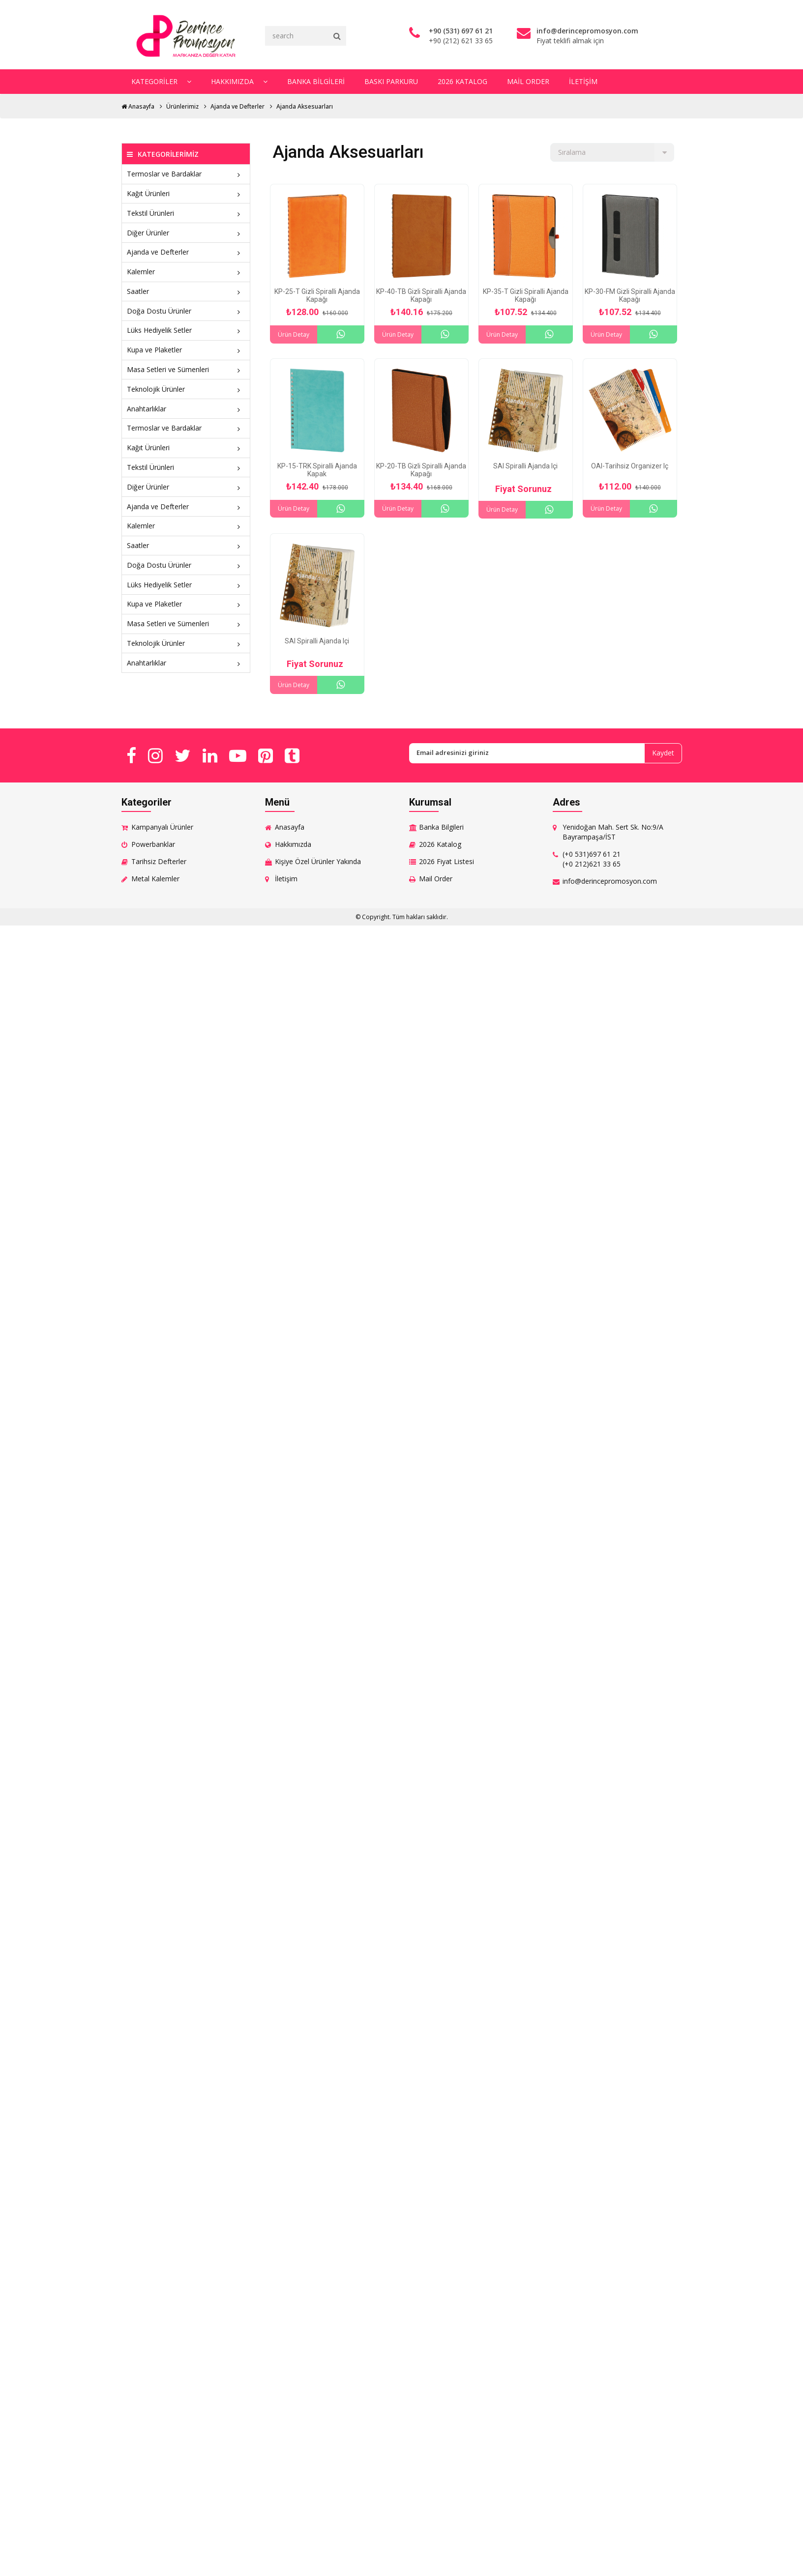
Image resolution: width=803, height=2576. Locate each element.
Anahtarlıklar (186, 408)
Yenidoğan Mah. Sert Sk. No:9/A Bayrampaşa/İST (613, 831)
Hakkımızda (238, 81)
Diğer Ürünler (186, 232)
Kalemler (186, 271)
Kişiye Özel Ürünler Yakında (318, 861)
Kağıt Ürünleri (186, 193)
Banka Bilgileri (315, 81)
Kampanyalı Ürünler (162, 826)
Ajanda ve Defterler (237, 106)
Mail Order (526, 81)
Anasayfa (137, 106)
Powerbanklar (153, 843)
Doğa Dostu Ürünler (186, 310)
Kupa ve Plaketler (186, 349)
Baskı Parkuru (390, 81)
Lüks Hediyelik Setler (186, 330)
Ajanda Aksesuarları (304, 106)
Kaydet (663, 752)
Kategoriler (161, 81)
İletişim (581, 81)
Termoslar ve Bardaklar (186, 173)
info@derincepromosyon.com (610, 880)
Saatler (186, 291)
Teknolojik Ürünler (186, 389)
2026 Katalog (461, 81)
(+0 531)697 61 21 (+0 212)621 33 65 (592, 858)
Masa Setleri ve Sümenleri (186, 369)
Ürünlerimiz (182, 106)
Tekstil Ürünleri (186, 213)
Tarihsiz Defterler (158, 861)
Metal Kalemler (155, 878)
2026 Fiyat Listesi (446, 861)
